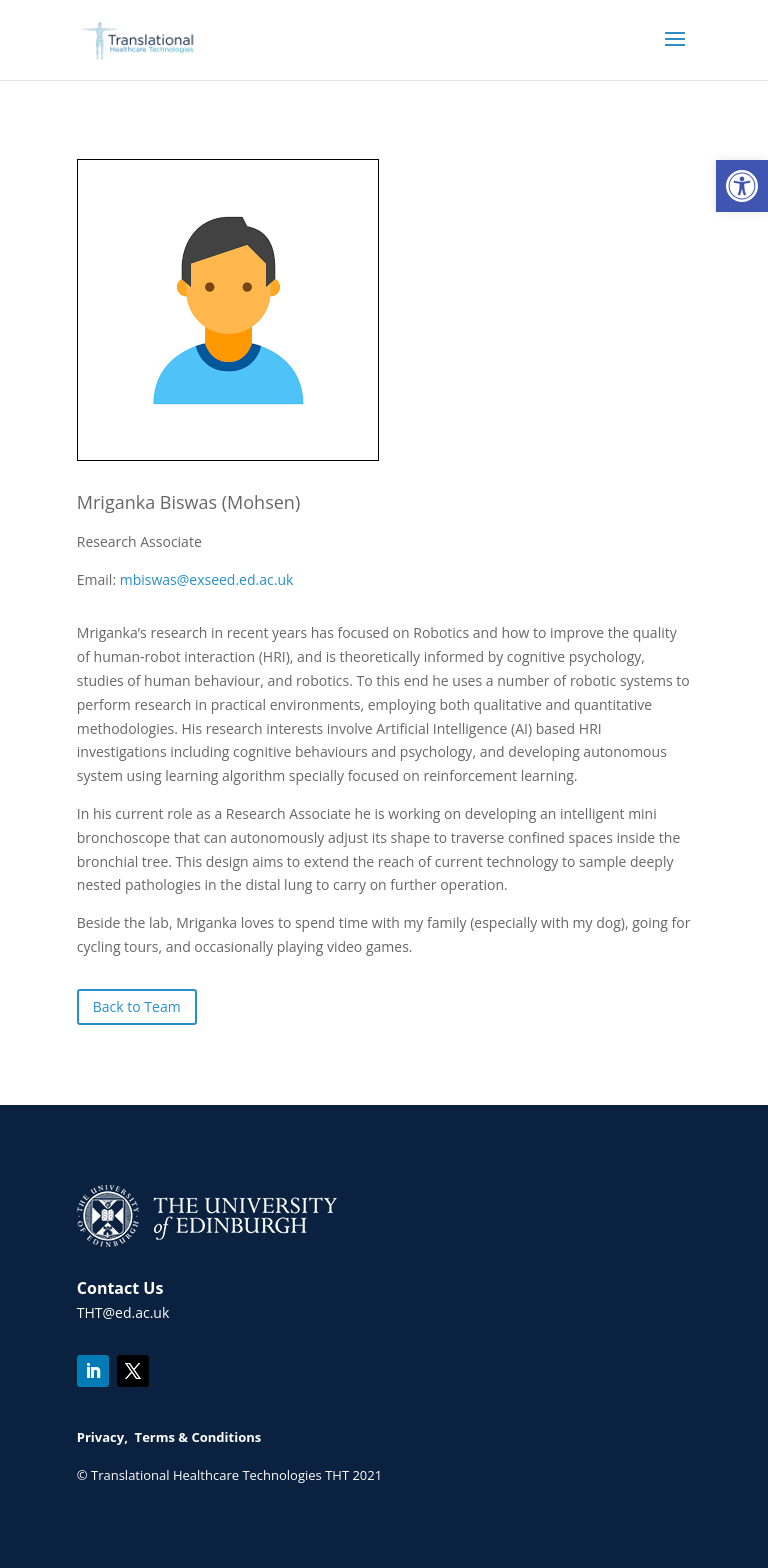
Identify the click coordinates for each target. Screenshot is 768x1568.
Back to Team (137, 1006)
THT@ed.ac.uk (123, 1312)
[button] (742, 186)
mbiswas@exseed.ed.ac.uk (207, 579)
